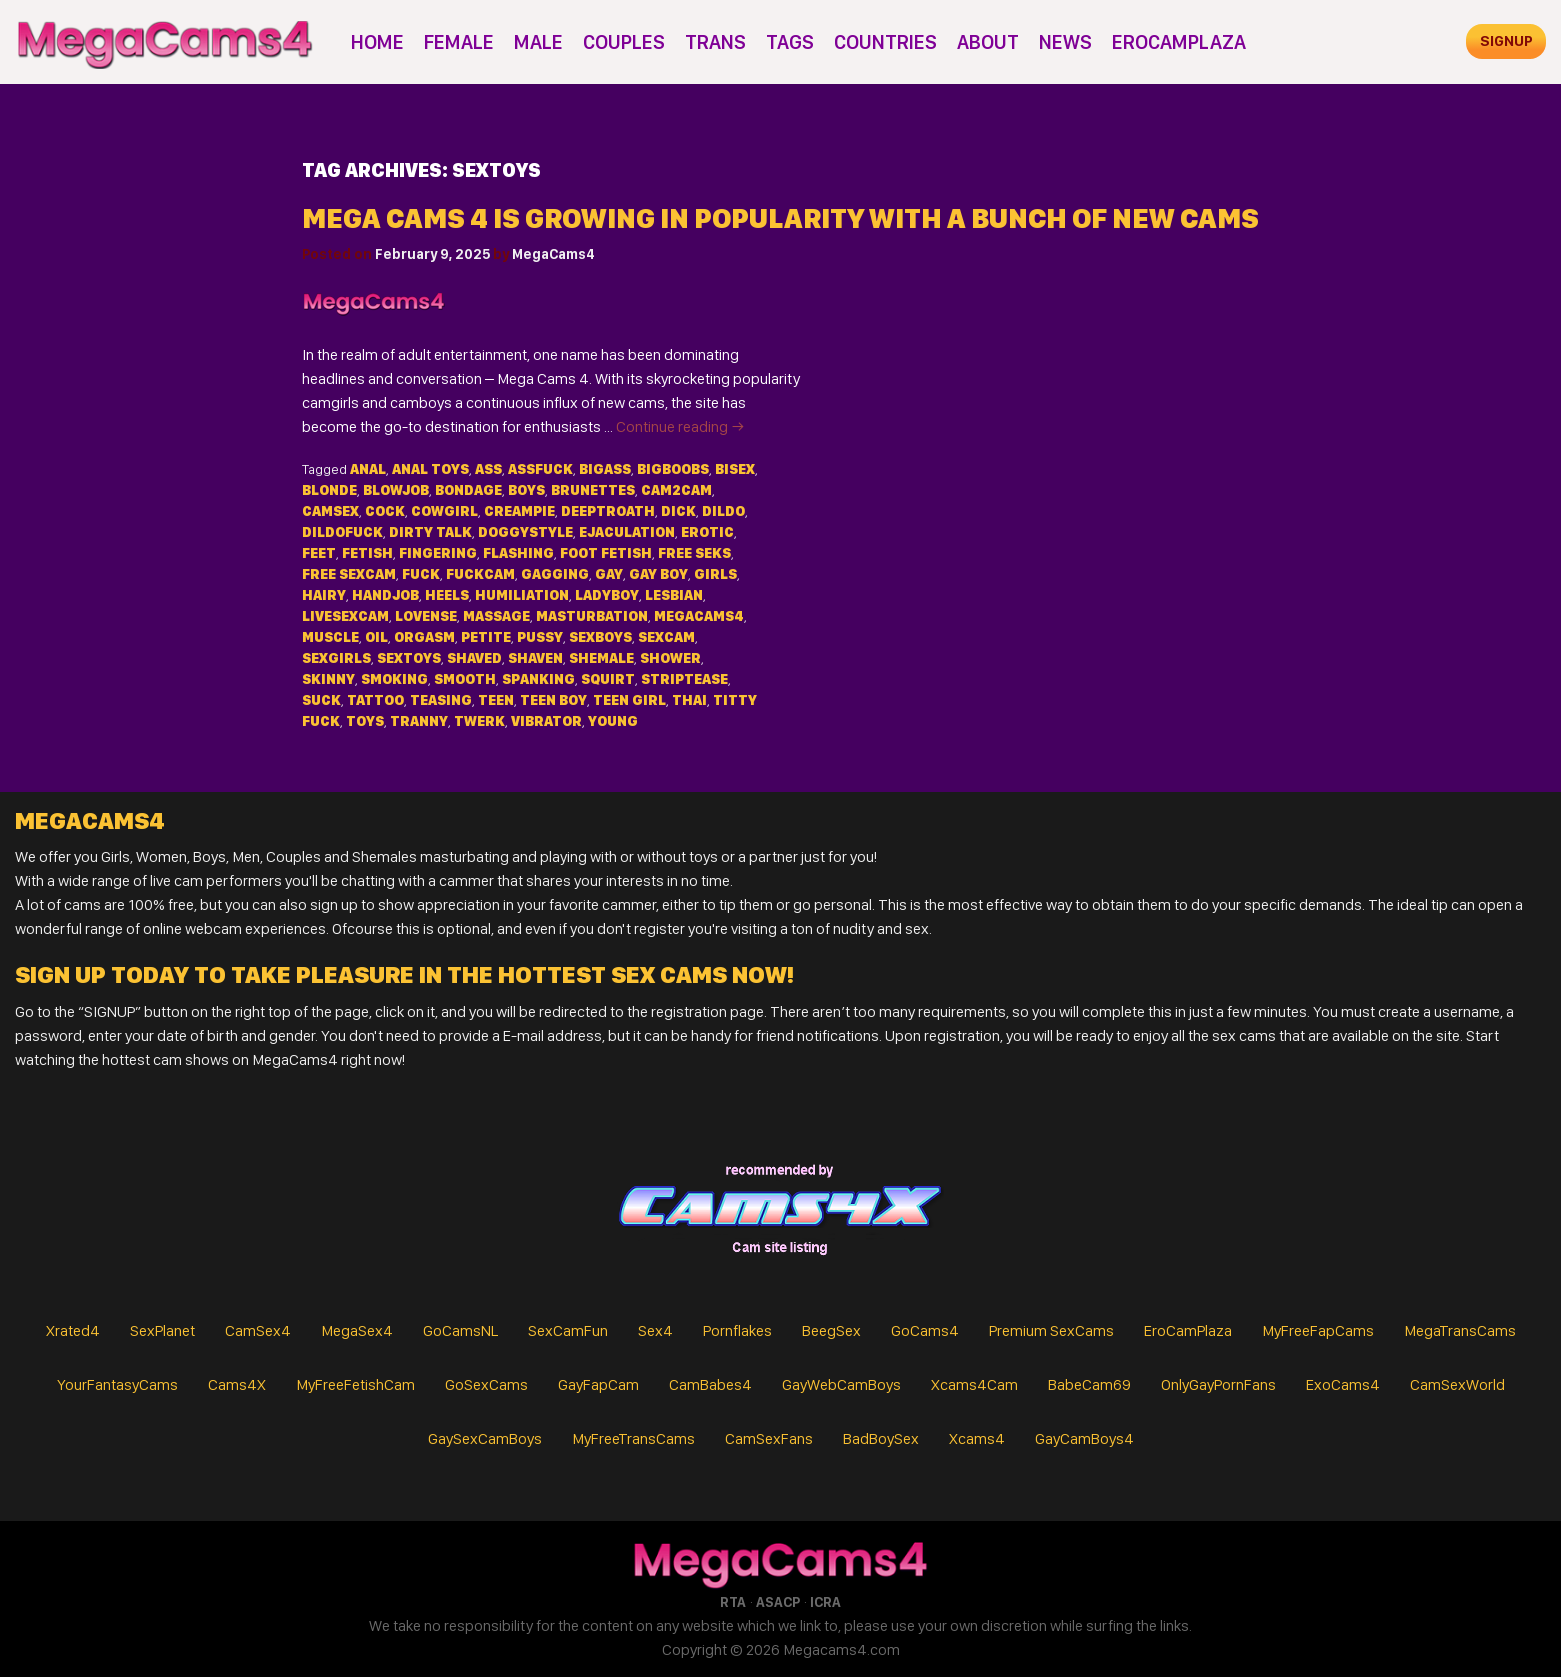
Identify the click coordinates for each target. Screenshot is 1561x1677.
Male (538, 42)
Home (377, 42)
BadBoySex (881, 1438)
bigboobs (673, 469)
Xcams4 (977, 1438)
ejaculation (627, 532)
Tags (790, 42)
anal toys (430, 469)
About (988, 42)
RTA (733, 1602)
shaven (535, 658)
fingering (438, 553)
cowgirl (444, 511)
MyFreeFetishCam (355, 1384)
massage (496, 616)
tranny (419, 721)
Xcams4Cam (974, 1384)
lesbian (674, 595)
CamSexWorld (1457, 1384)
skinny (328, 679)
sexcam (666, 637)
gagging (555, 574)
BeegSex (831, 1330)
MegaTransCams (1460, 1330)
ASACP (778, 1602)
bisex (735, 469)
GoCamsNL (460, 1330)
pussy (540, 637)
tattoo (375, 700)
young (613, 721)
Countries (885, 42)
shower (670, 658)
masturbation (592, 616)
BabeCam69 (1089, 1384)
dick (678, 511)
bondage (468, 490)
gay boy (658, 574)
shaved (474, 658)
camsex (330, 511)
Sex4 (655, 1330)
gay (609, 574)
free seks (694, 553)
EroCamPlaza (1179, 42)
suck (321, 700)
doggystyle (525, 532)
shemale (601, 658)
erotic (707, 532)
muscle (330, 637)
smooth (465, 679)
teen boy (553, 700)
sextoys (409, 658)
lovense (426, 616)
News (1065, 42)
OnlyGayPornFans (1218, 1384)
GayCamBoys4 (1084, 1438)
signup (1506, 41)
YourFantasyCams (117, 1384)
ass (488, 469)
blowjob (396, 490)
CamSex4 (258, 1330)
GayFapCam (598, 1384)
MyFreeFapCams (1318, 1330)
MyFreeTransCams (633, 1438)
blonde (329, 490)
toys (365, 721)
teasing (441, 700)
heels (447, 595)
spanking (538, 679)
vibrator (546, 721)
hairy (324, 595)
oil (376, 637)
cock (385, 511)
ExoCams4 (1343, 1384)
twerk (479, 721)
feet (319, 553)
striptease (684, 679)
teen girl (629, 700)
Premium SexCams (1051, 1330)
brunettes (593, 490)
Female (459, 42)
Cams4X (237, 1384)
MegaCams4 (553, 254)
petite (486, 637)
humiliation (522, 595)
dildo (723, 511)
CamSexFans (769, 1438)
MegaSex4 (357, 1330)
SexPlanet (162, 1330)
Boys (526, 490)
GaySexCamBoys (485, 1438)
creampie (519, 511)
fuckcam (480, 574)
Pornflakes (737, 1330)
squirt (608, 679)
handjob (385, 595)
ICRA (825, 1602)
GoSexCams (486, 1384)
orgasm (424, 637)
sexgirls (336, 658)
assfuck (540, 469)
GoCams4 (925, 1330)
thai (689, 700)
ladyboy (607, 595)
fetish (367, 553)
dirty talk (430, 532)
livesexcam (345, 616)
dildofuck (342, 532)
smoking (394, 679)
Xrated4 (73, 1330)
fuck (421, 574)
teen (496, 700)
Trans (715, 42)
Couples (624, 42)
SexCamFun (568, 1330)
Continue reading (680, 426)
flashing (518, 553)
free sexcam (349, 574)
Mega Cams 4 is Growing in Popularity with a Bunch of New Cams (780, 218)
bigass (605, 469)
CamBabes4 (710, 1384)
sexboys (600, 637)
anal (368, 469)
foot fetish (606, 553)
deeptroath (608, 511)
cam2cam (676, 490)
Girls (715, 574)
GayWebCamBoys (841, 1384)
